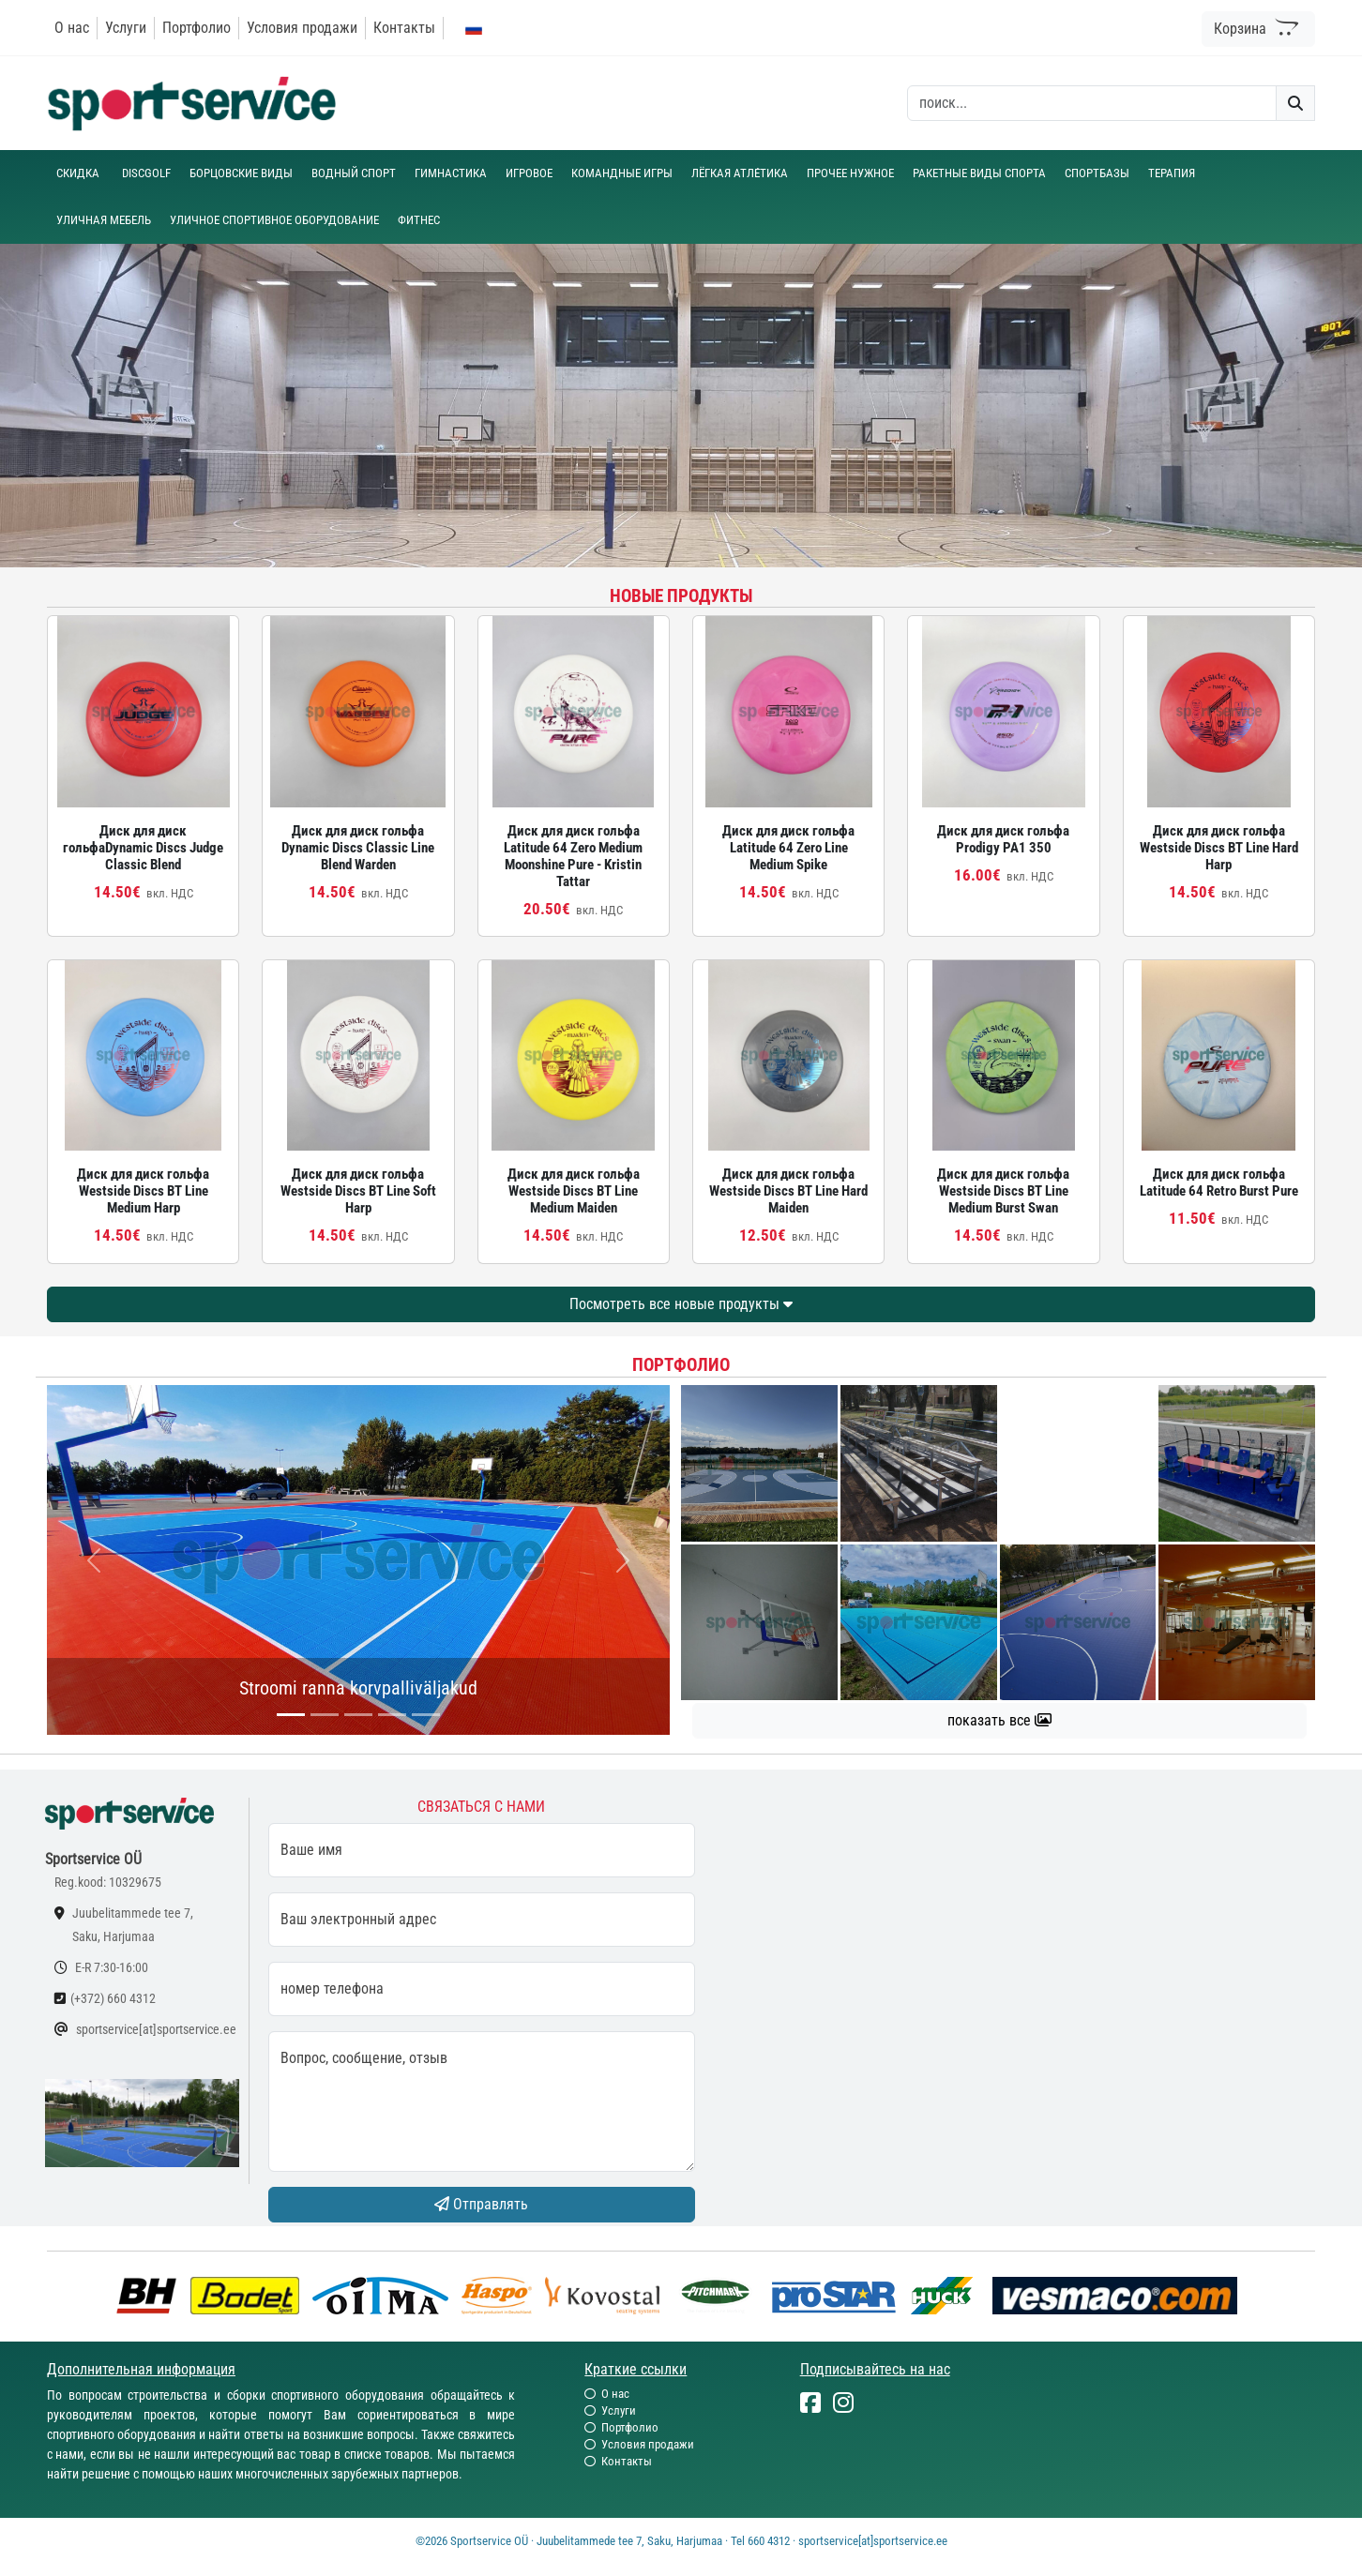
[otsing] (1092, 103)
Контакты (404, 28)
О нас (71, 28)
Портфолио (196, 28)
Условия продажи (302, 28)
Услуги (125, 28)
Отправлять (481, 2204)
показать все (999, 1720)
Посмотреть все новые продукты (681, 1304)
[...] (291, 1714)
